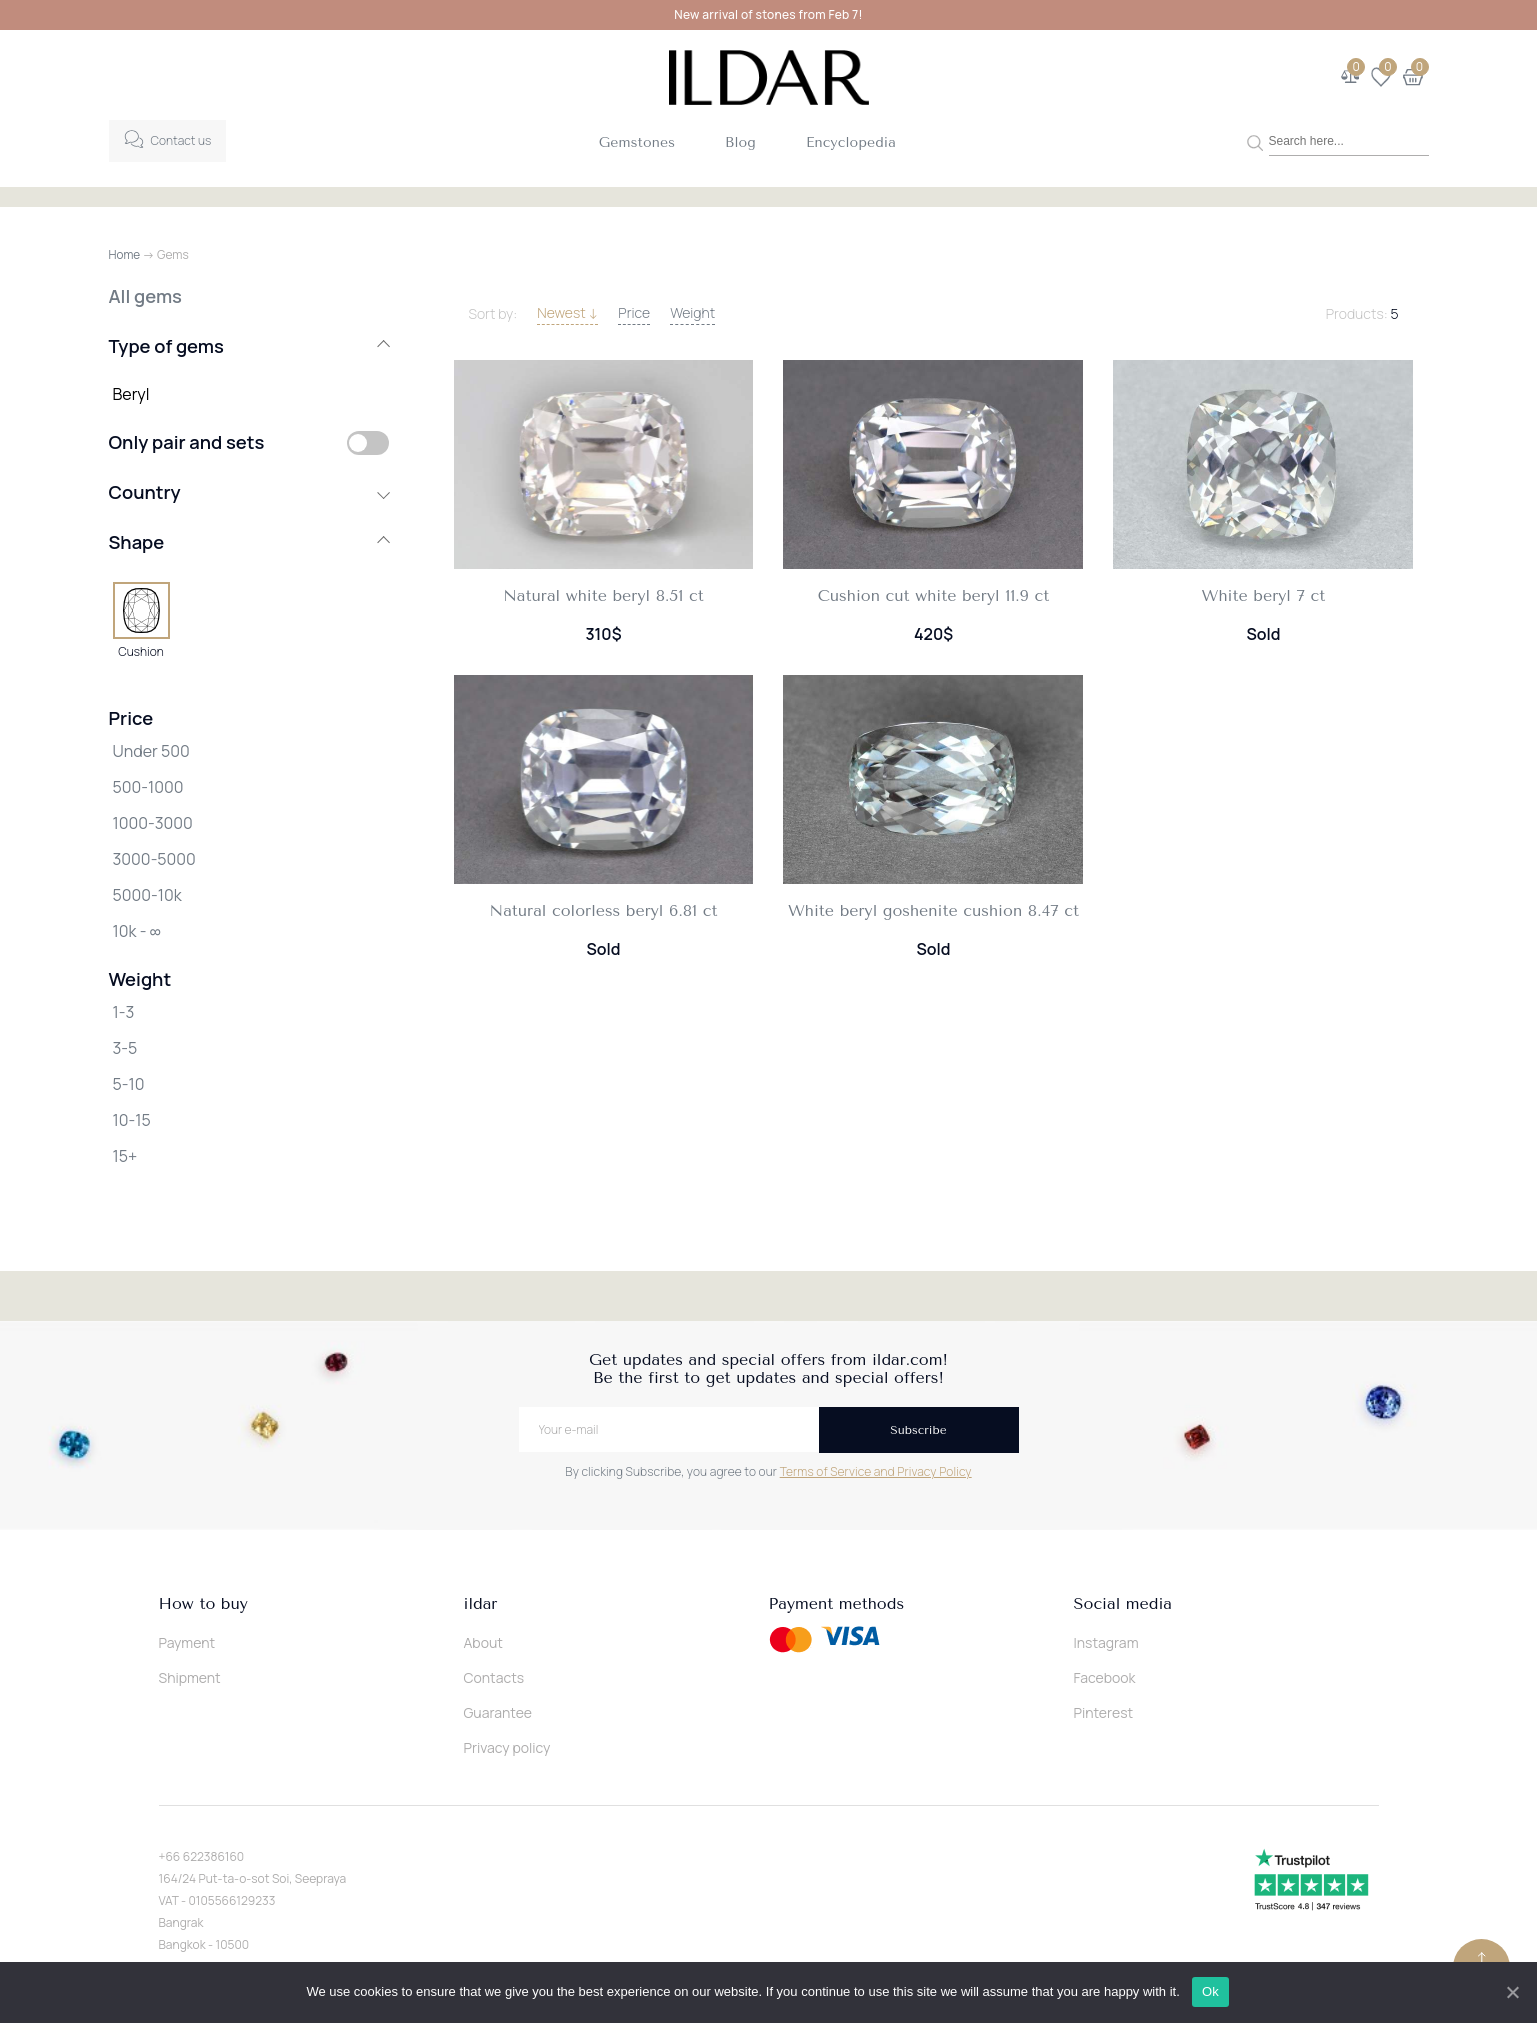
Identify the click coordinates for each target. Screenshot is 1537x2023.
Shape (249, 542)
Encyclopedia (851, 142)
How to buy (203, 1604)
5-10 (129, 1084)
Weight (692, 312)
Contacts (494, 1677)
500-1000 (148, 787)
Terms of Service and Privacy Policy (876, 1471)
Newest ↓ (567, 312)
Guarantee (498, 1712)
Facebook (1105, 1677)
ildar (481, 1604)
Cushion (140, 651)
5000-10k (147, 895)
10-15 (132, 1120)
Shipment (190, 1677)
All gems (145, 296)
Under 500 (151, 751)
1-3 (124, 1012)
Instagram (1106, 1642)
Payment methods (837, 1604)
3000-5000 (154, 859)
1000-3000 (153, 823)
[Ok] (1512, 1992)
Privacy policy (507, 1747)
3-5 (125, 1048)
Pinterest (1104, 1712)
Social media (1123, 1604)
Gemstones (637, 142)
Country (249, 492)
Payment (187, 1642)
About (483, 1642)
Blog (740, 142)
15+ (125, 1156)
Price (634, 312)
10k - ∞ (137, 931)
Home (125, 254)
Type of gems (249, 346)
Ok (1211, 1991)
